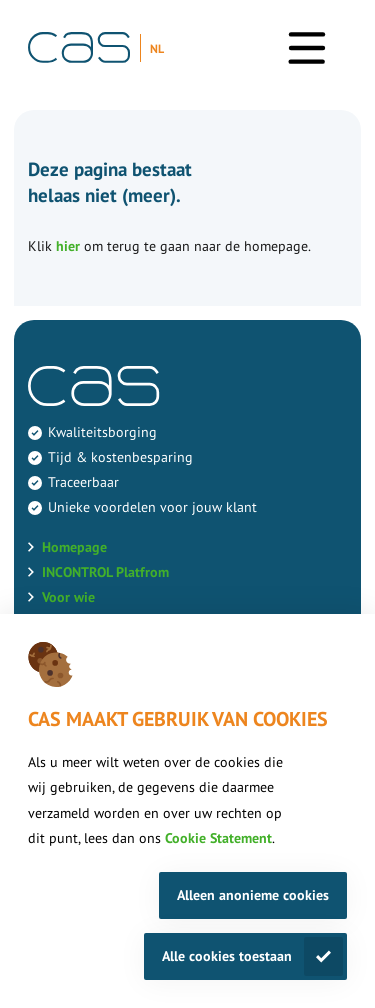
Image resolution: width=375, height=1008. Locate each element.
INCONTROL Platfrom (105, 572)
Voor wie (68, 597)
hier (68, 246)
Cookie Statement (218, 838)
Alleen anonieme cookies (253, 895)
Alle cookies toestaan (227, 956)
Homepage (74, 547)
